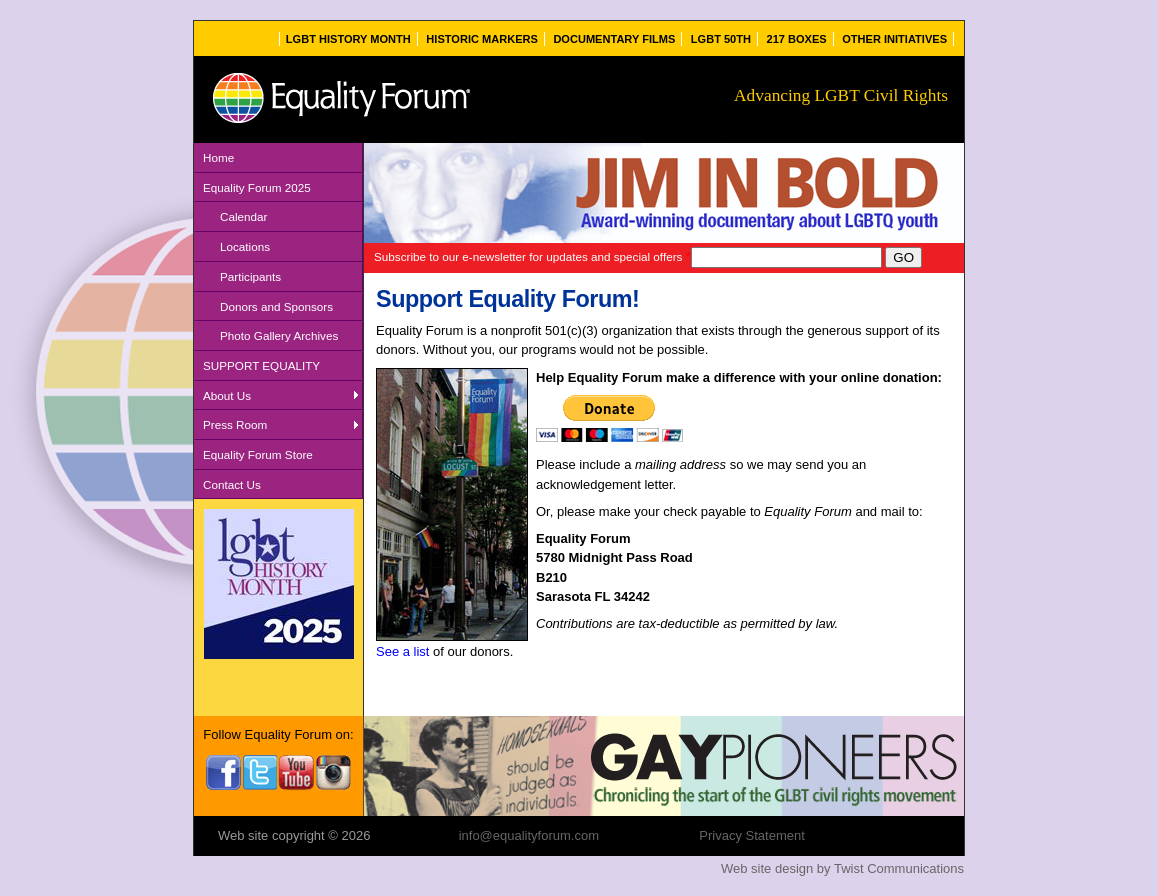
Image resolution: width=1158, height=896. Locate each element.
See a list (402, 651)
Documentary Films (614, 39)
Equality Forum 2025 (257, 187)
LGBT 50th (721, 39)
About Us (227, 395)
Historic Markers (482, 39)
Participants (250, 276)
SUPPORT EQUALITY (261, 365)
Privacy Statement (752, 835)
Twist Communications (899, 868)
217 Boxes (797, 39)
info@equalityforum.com (529, 835)
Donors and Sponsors (276, 306)
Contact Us (232, 484)
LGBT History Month (348, 39)
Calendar (243, 216)
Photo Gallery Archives (279, 335)
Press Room (235, 424)
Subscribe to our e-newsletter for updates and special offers (532, 256)
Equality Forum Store (258, 454)
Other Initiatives (894, 39)
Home (218, 157)
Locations (245, 246)
